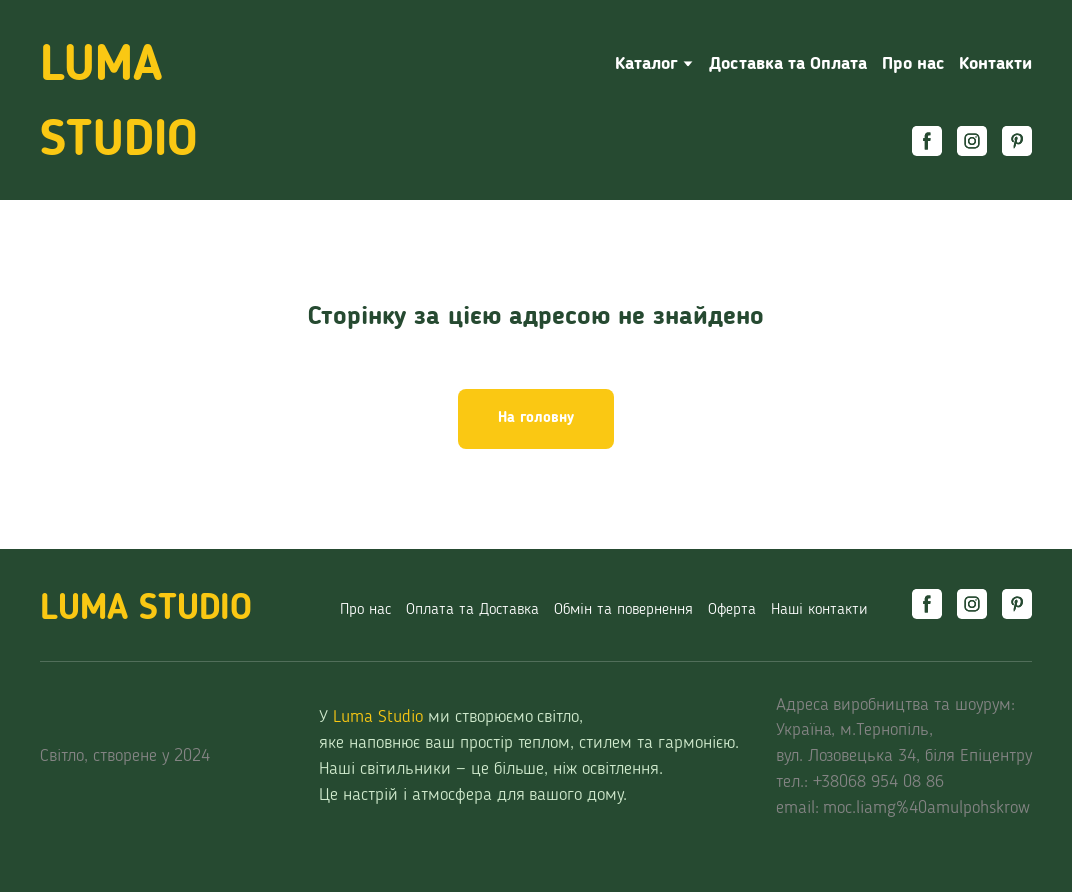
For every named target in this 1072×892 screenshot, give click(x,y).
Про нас (913, 64)
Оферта (732, 610)
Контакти (995, 64)
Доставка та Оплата (788, 64)
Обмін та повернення (623, 610)
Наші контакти (819, 610)
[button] (927, 141)
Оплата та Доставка (472, 610)
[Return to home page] (186, 105)
